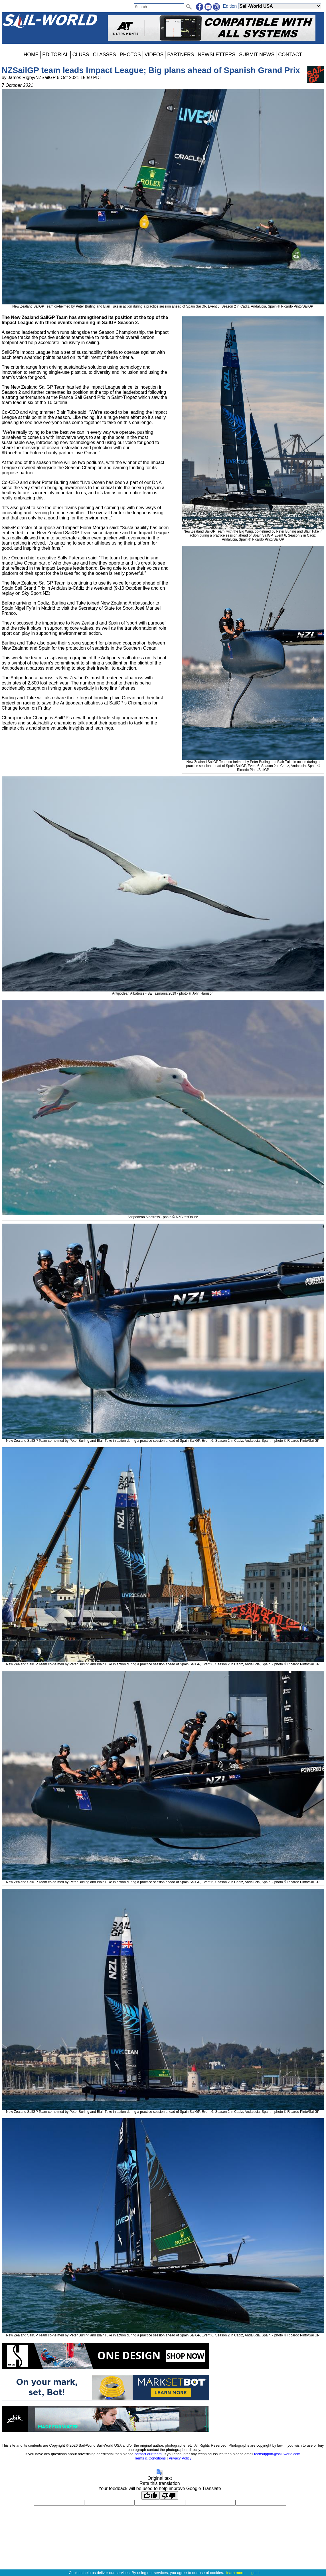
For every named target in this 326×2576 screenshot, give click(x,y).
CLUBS (80, 54)
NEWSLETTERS (216, 54)
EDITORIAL (55, 54)
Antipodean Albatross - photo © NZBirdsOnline (163, 1215)
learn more (235, 2573)
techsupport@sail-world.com (277, 2454)
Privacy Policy (180, 2458)
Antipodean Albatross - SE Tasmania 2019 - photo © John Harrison (163, 991)
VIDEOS (154, 54)
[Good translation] (150, 2495)
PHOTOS (130, 54)
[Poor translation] (169, 2495)
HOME (31, 54)
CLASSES (104, 54)
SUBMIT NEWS (256, 54)
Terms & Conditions (150, 2458)
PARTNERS (180, 54)
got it (255, 2573)
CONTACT (290, 54)
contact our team (147, 2454)
